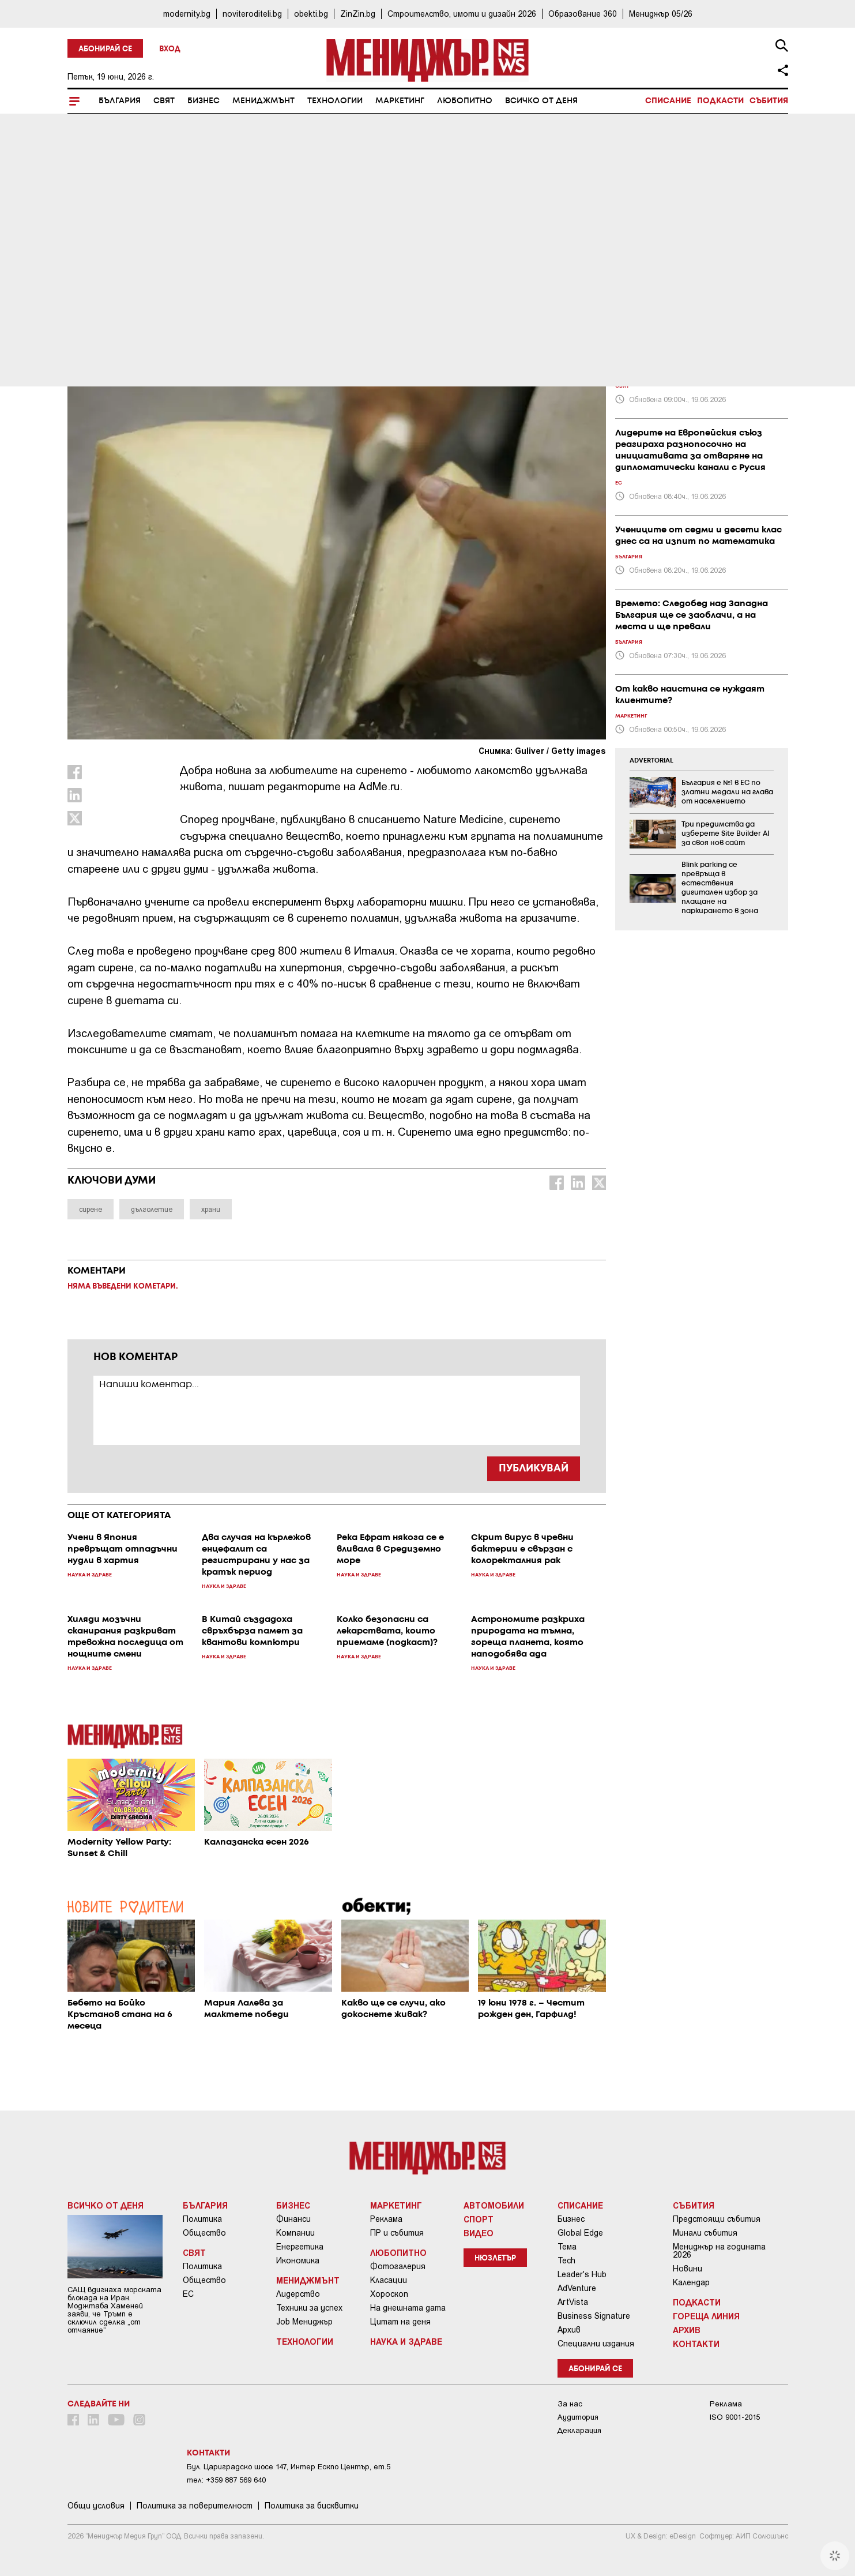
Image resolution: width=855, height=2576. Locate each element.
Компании (295, 2233)
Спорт (479, 2219)
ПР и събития (397, 2233)
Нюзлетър (495, 2258)
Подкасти (720, 100)
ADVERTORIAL (651, 761)
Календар (691, 2282)
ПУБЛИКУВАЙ (533, 1468)
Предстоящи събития (716, 2219)
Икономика (297, 2260)
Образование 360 (582, 13)
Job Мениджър (304, 2322)
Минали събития (705, 2233)
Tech (566, 2260)
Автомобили (494, 2205)
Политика (202, 2219)
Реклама (386, 2219)
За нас (570, 2404)
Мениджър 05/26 (660, 13)
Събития (768, 100)
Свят (164, 100)
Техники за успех (309, 2308)
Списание (668, 100)
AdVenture (577, 2288)
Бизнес (203, 100)
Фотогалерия (397, 2266)
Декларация (579, 2430)
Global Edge (580, 2233)
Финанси (293, 2219)
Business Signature (594, 2316)
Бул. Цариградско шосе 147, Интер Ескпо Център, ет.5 (288, 2466)
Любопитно (464, 100)
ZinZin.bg (357, 13)
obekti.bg (311, 13)
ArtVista (573, 2302)
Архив (569, 2330)
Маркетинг (399, 100)
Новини (687, 2269)
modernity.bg (186, 13)
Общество (204, 2233)
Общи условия (96, 2506)
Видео (479, 2233)
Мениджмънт (263, 100)
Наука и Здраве (109, 289)
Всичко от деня (541, 100)
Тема (567, 2247)
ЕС (188, 2294)
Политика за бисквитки (312, 2506)
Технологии (335, 100)
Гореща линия (706, 2316)
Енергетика (299, 2247)
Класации (388, 2280)
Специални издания (596, 2344)
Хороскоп (389, 2294)
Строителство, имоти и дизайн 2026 (461, 13)
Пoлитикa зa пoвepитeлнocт (195, 2506)
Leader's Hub (582, 2274)
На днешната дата (408, 2308)
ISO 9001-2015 (735, 2417)
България (120, 100)
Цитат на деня (400, 2322)
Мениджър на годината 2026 (719, 2251)
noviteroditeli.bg (252, 13)
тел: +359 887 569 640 (226, 2480)
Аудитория (578, 2417)
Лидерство (298, 2294)
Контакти (696, 2344)
